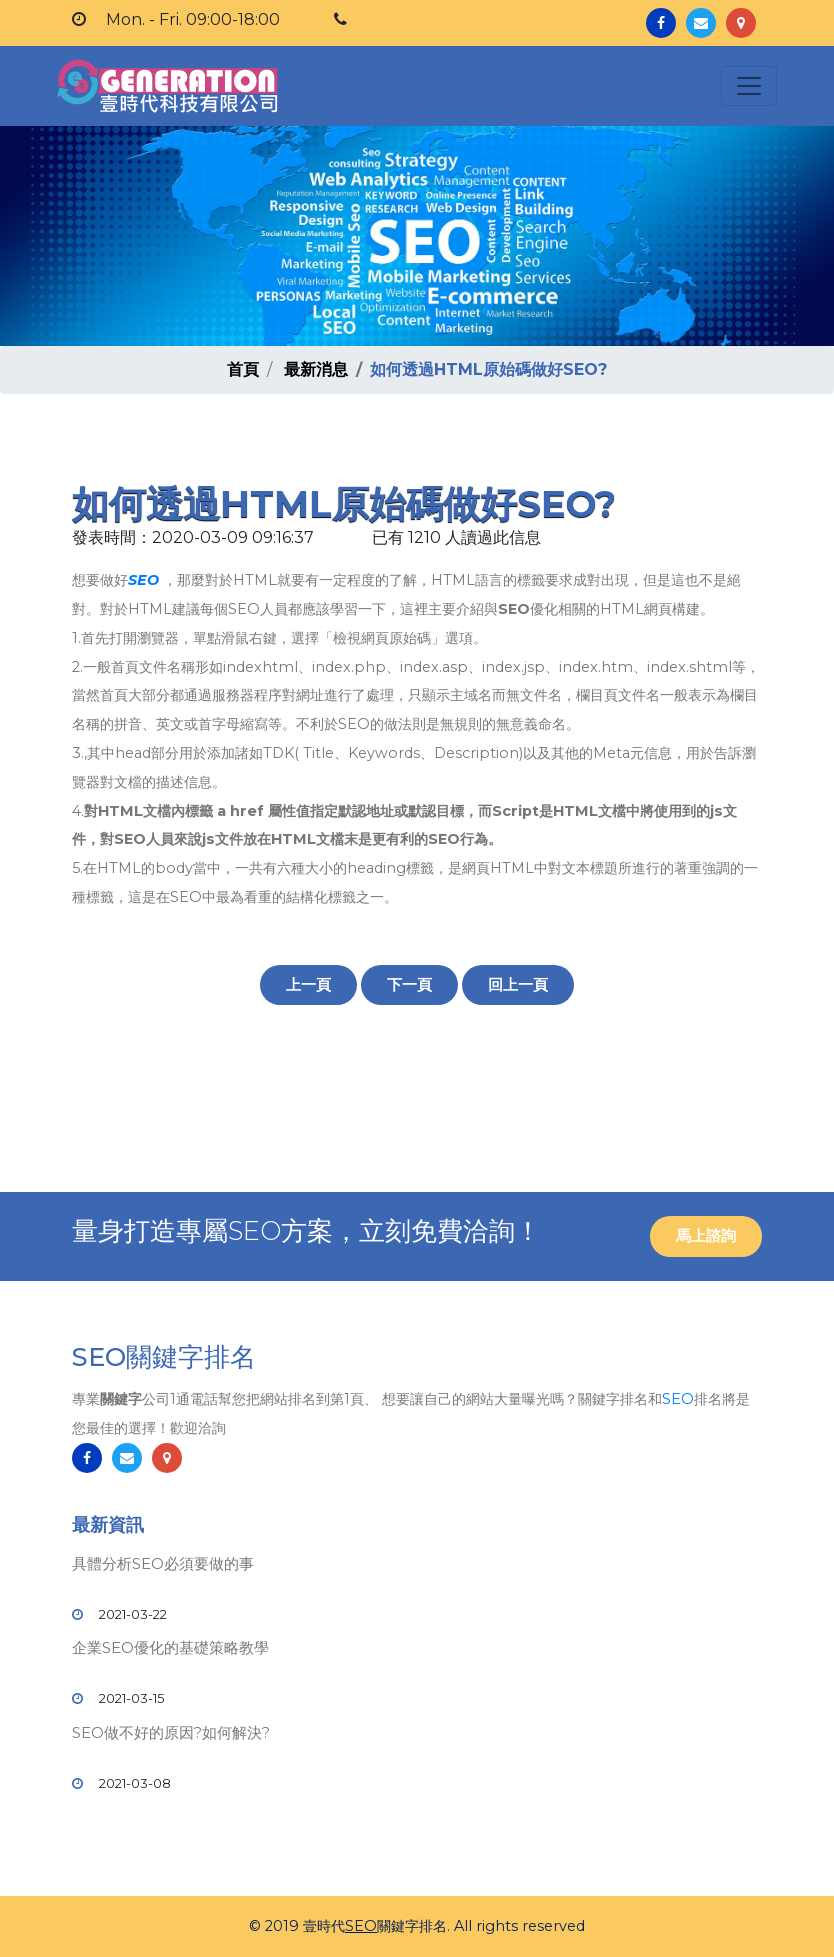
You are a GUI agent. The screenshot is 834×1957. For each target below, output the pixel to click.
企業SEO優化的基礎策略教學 (170, 1647)
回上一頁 (518, 984)
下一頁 (409, 984)
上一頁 (308, 984)
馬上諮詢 (706, 1235)
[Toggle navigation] (749, 86)
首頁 (243, 369)
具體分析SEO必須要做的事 (163, 1563)
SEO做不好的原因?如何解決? (171, 1732)
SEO (143, 580)
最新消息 (316, 369)
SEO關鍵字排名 (164, 1357)
